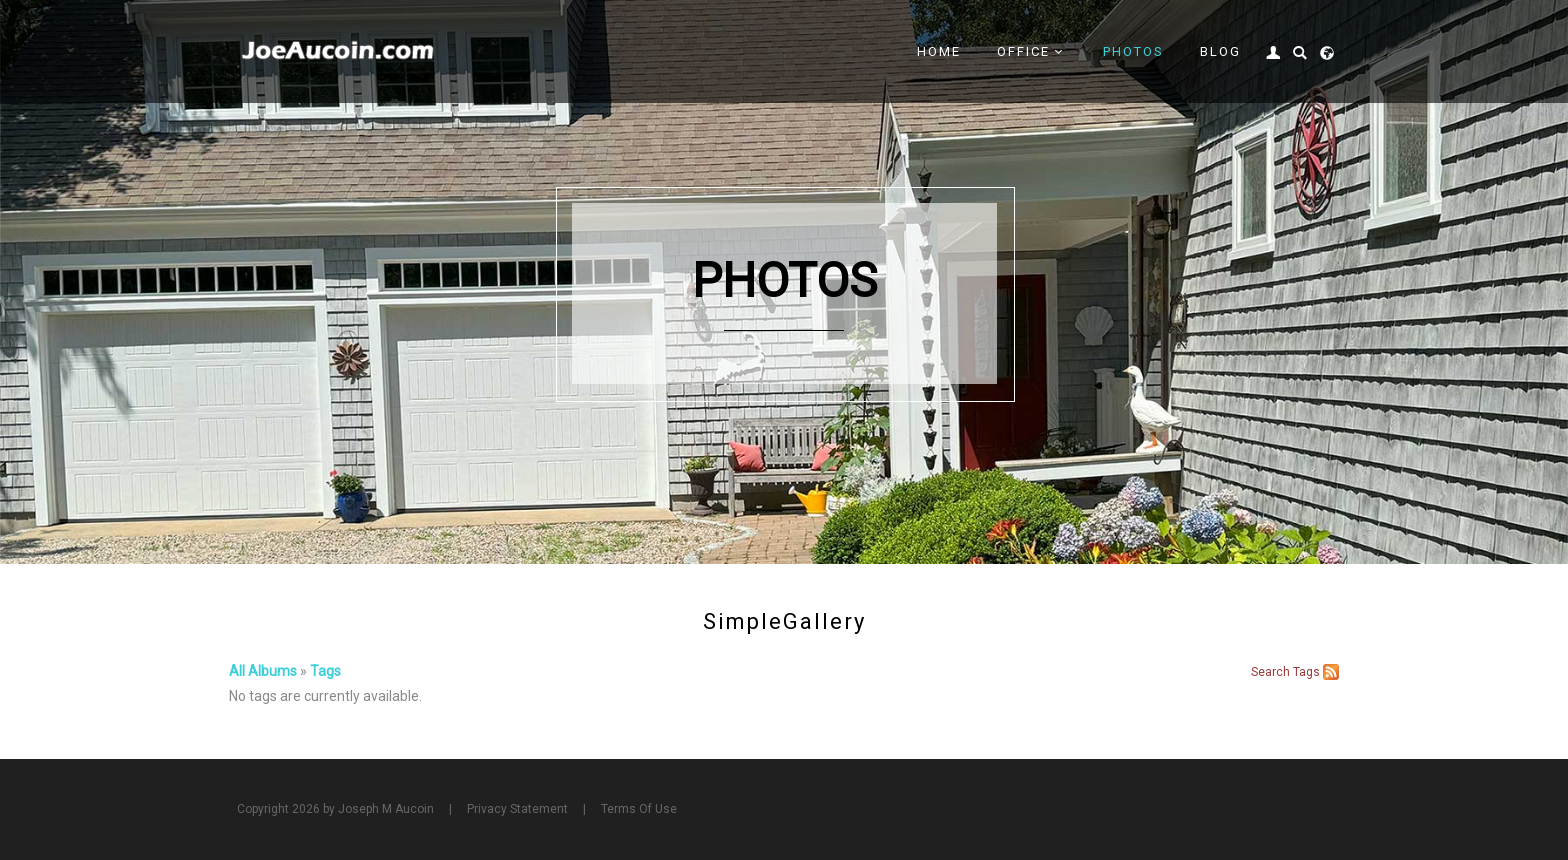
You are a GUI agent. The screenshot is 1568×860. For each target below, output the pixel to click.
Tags (325, 671)
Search (1270, 672)
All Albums (263, 671)
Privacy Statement (517, 809)
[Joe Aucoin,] (339, 51)
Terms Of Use (639, 809)
